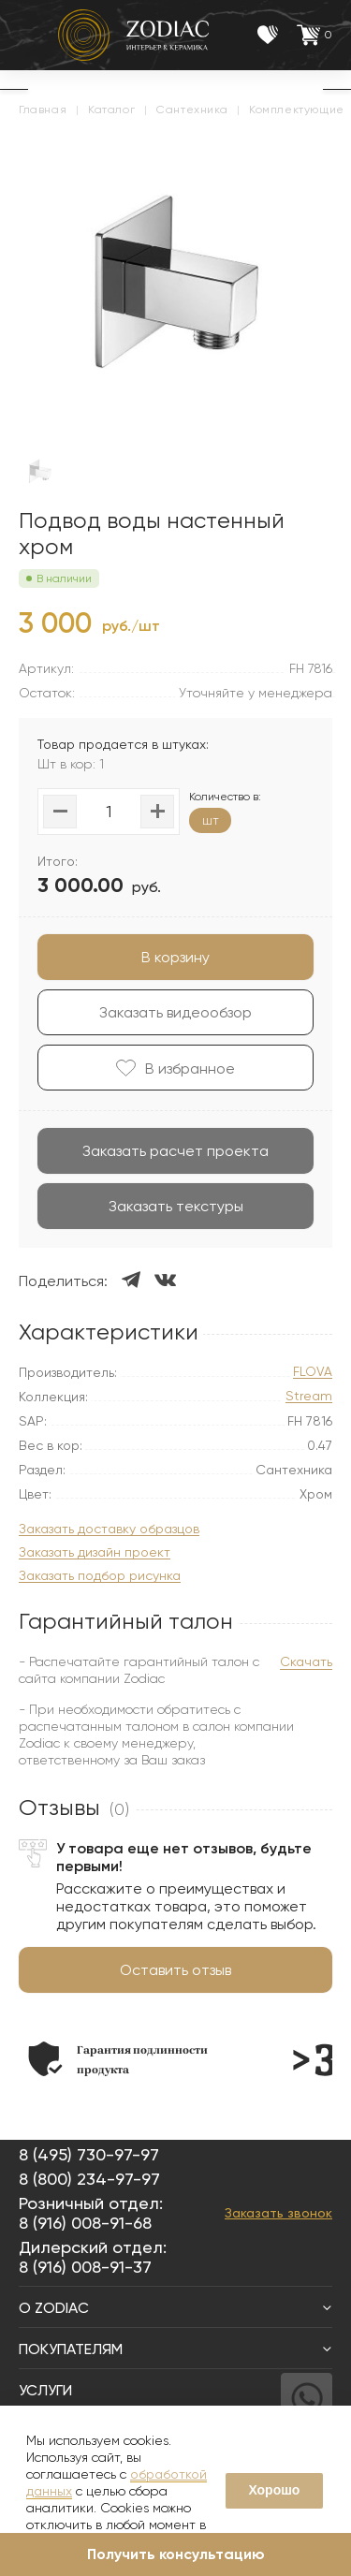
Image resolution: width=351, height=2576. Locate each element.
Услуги (175, 2390)
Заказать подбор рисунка (100, 1576)
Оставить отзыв (175, 1970)
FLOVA (312, 1372)
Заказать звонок (278, 2212)
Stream (308, 1396)
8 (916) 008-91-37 (85, 2266)
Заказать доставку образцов (109, 1529)
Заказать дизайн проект (94, 1552)
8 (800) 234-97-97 (89, 2178)
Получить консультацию (176, 2554)
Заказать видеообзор (175, 1012)
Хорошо (274, 2489)
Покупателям (175, 2349)
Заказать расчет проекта (175, 1151)
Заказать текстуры (176, 1206)
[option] (118, 2059)
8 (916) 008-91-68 (85, 2222)
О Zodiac (175, 2308)
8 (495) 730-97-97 (89, 2154)
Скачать (306, 1661)
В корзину (175, 957)
